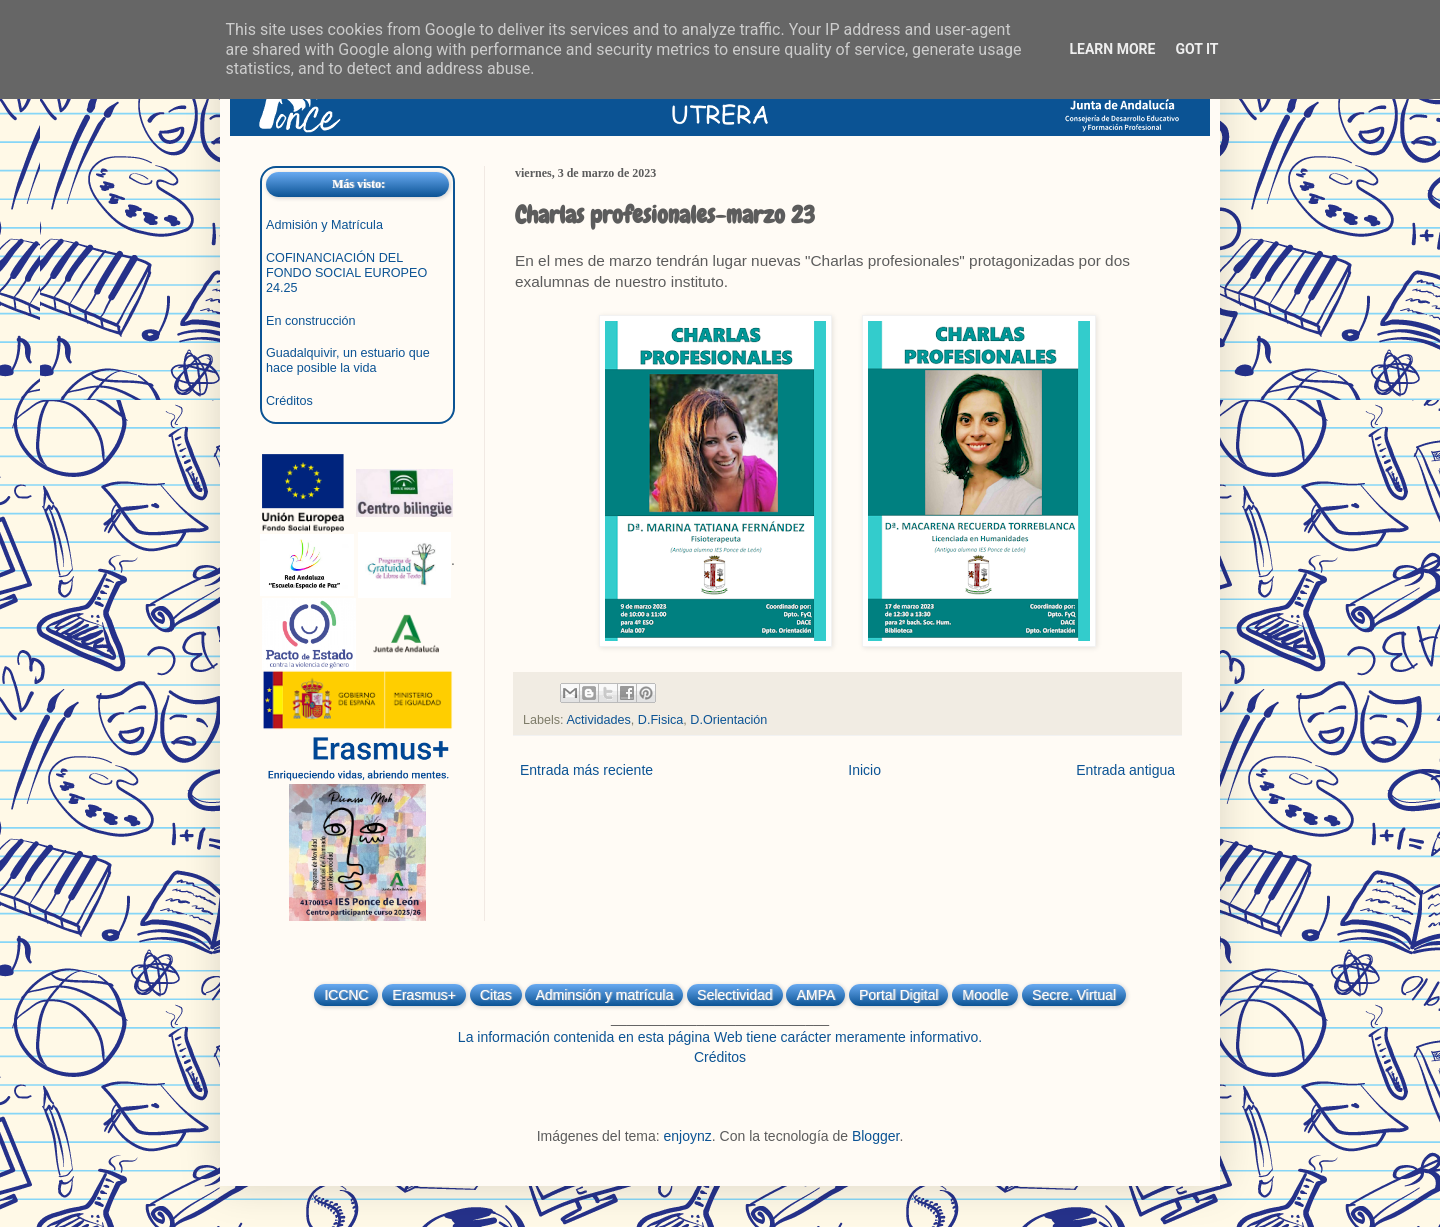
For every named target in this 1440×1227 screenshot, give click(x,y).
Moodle (985, 995)
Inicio (864, 770)
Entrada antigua (1125, 770)
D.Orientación (728, 720)
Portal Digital (898, 995)
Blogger (875, 1136)
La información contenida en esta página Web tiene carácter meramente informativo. (720, 1037)
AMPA (815, 995)
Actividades (598, 720)
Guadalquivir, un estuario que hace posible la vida (348, 360)
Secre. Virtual (1074, 995)
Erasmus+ (423, 995)
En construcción (311, 321)
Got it (1196, 49)
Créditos (289, 401)
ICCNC (346, 995)
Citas (496, 995)
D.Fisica (660, 720)
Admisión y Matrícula (324, 225)
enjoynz (688, 1136)
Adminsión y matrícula (604, 995)
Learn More (1112, 49)
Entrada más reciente (586, 770)
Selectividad (735, 995)
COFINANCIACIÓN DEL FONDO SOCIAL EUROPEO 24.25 (346, 273)
